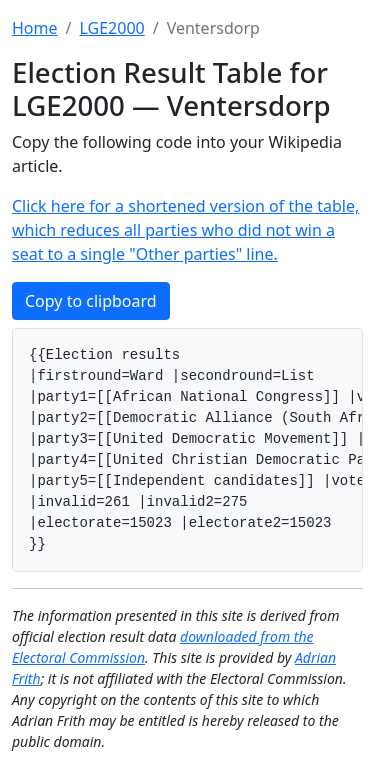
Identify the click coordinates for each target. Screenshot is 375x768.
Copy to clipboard (91, 301)
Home (35, 28)
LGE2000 (111, 28)
